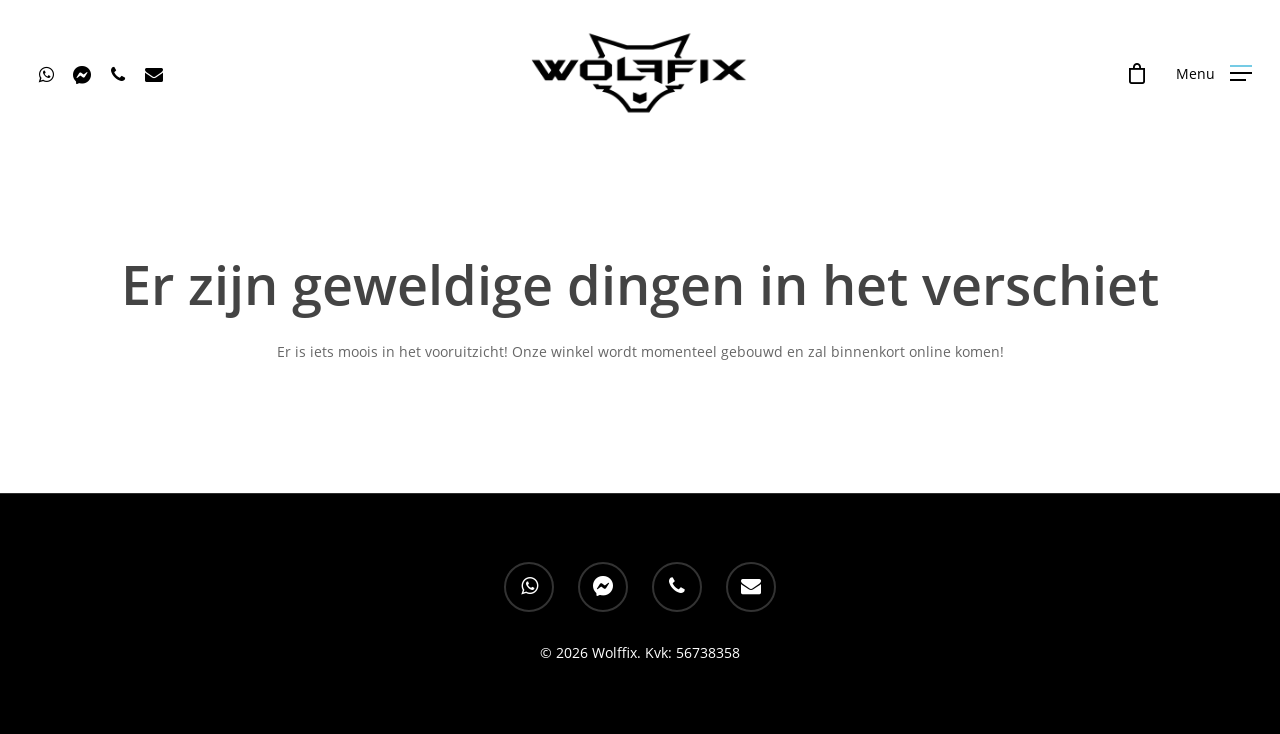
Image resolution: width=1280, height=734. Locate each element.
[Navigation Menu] (1214, 73)
